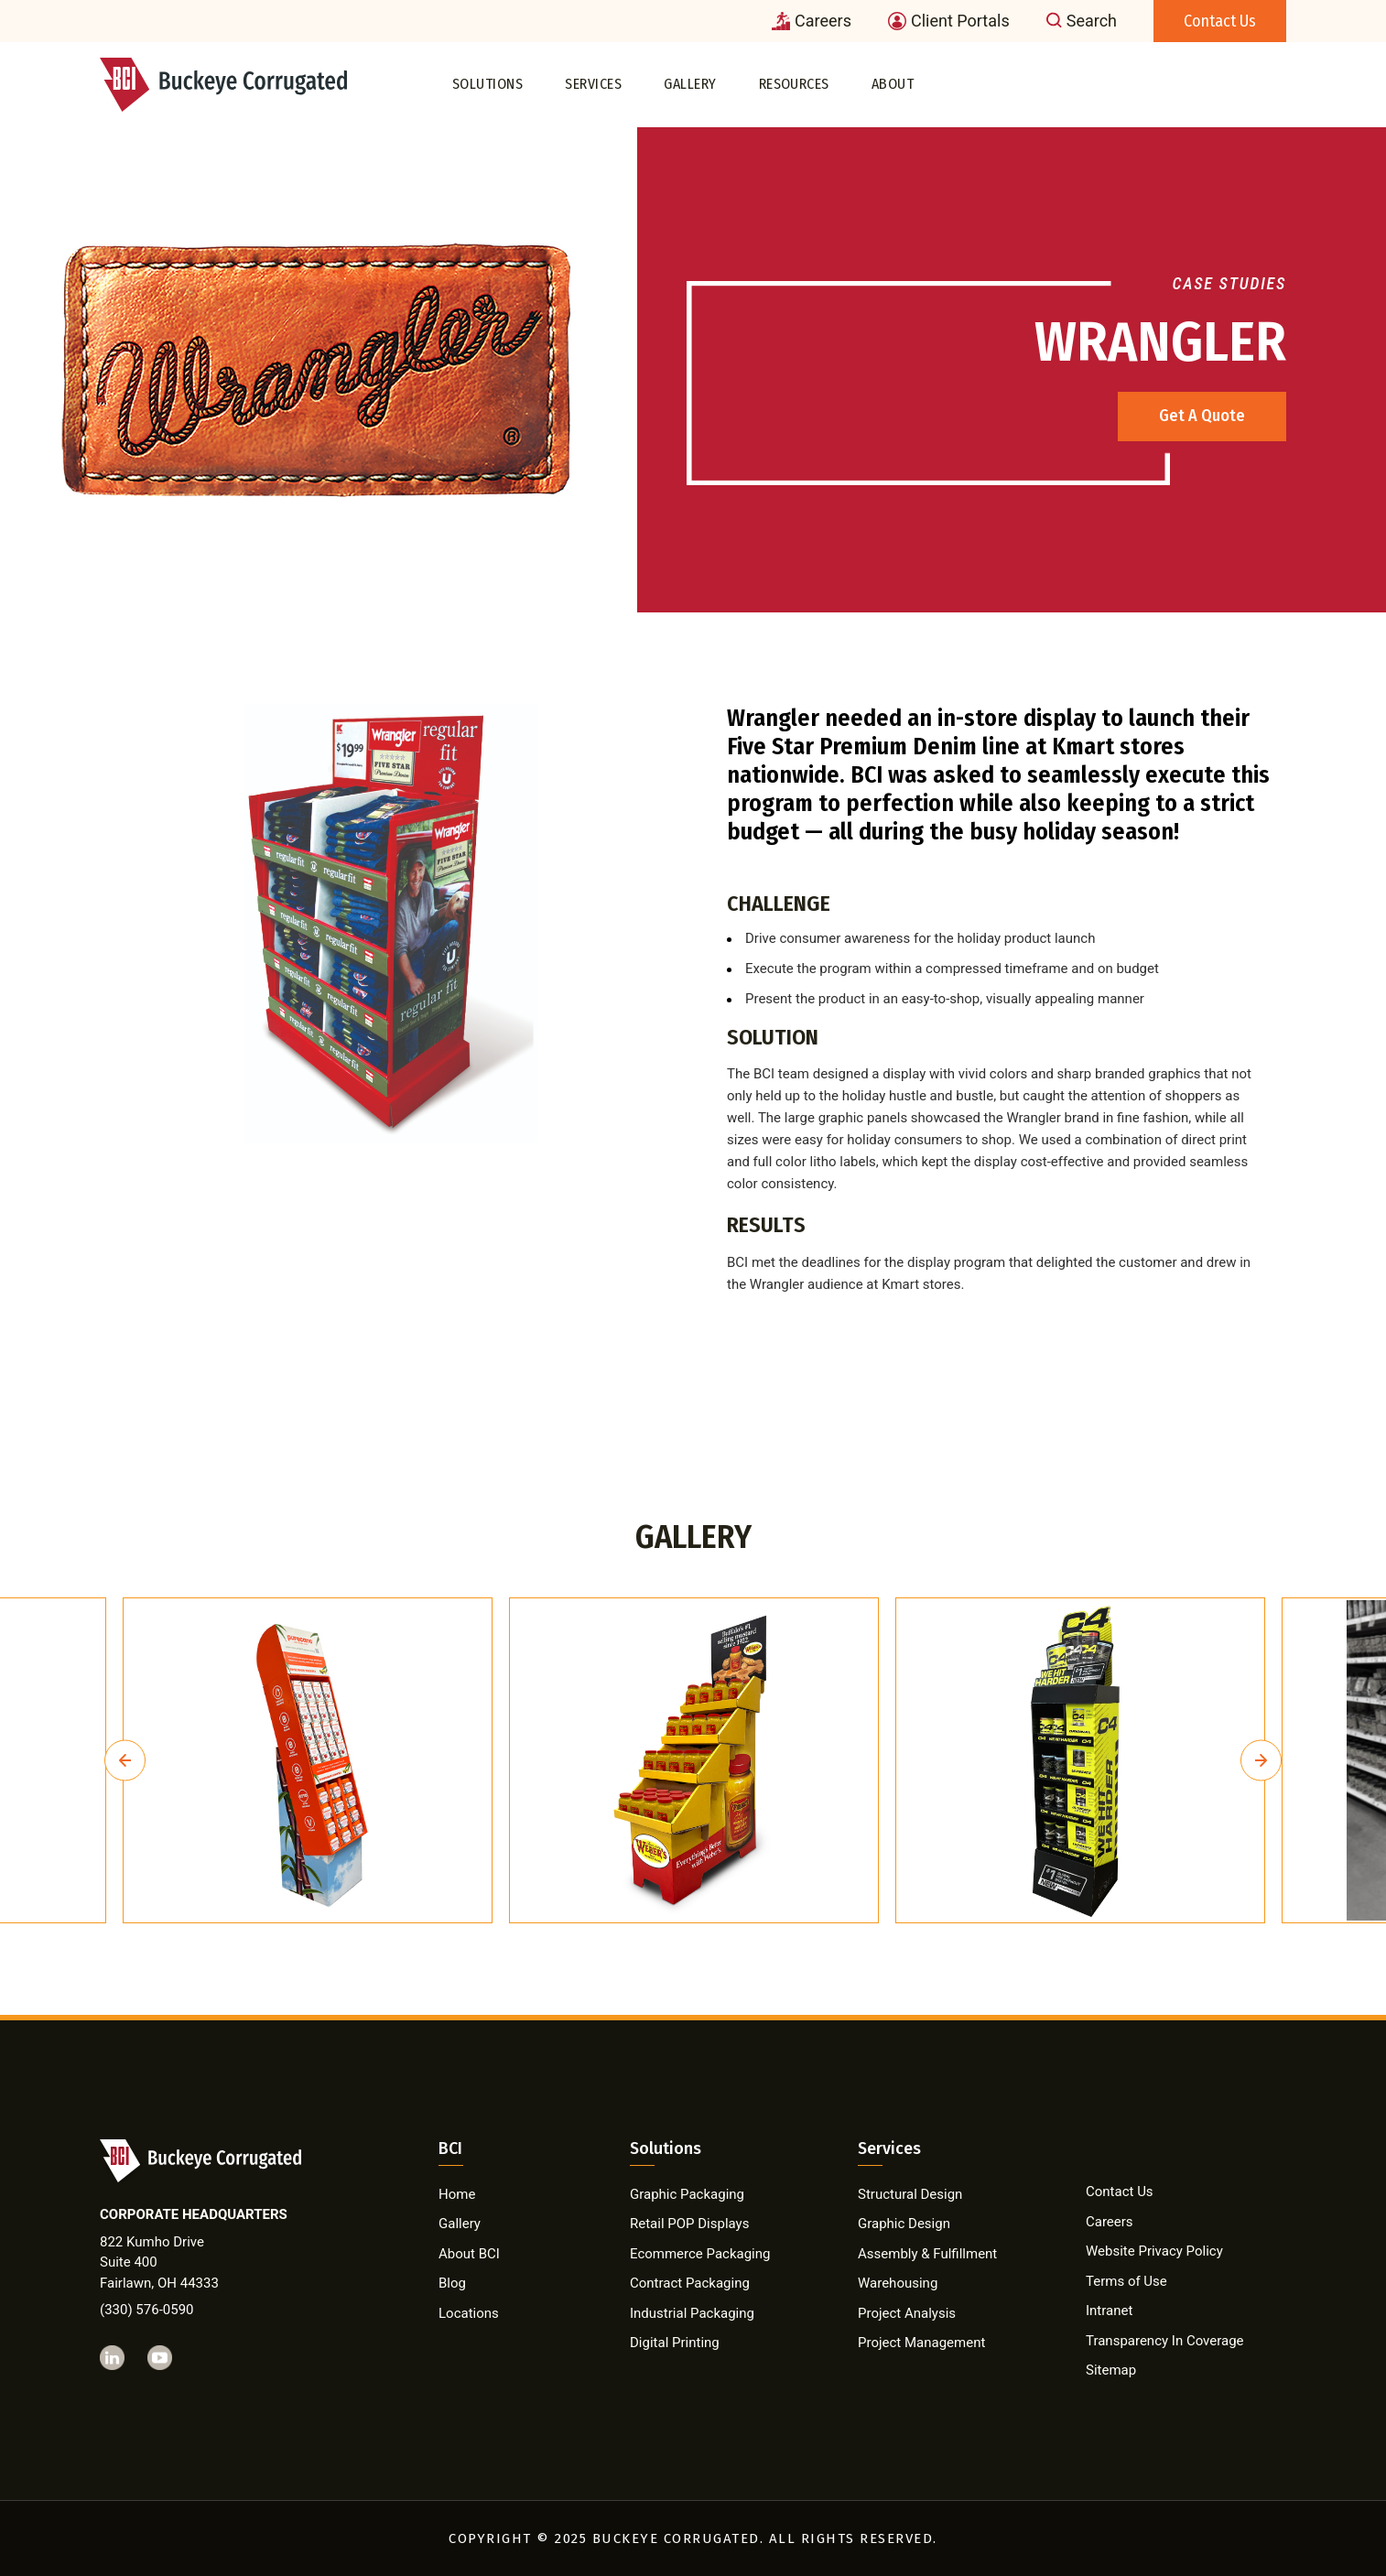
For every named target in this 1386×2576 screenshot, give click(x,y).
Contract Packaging (690, 2283)
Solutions (487, 83)
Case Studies (1229, 283)
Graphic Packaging (687, 2194)
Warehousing (897, 2283)
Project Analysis (907, 2313)
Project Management (921, 2342)
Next (1261, 1760)
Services (593, 83)
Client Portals (949, 21)
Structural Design (910, 2194)
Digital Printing (675, 2342)
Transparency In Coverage (1165, 2340)
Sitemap (1111, 2370)
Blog (452, 2283)
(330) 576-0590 (147, 2309)
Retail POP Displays (689, 2223)
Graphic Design (904, 2223)
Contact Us (1220, 21)
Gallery (690, 83)
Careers (811, 21)
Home (457, 2194)
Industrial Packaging (692, 2313)
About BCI (469, 2254)
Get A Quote (1202, 416)
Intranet (1109, 2310)
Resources (794, 83)
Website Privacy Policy (1154, 2251)
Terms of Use (1126, 2281)
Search (1081, 21)
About (893, 83)
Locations (469, 2313)
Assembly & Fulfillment (927, 2254)
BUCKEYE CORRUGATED (676, 2538)
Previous (125, 1760)
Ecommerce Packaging (700, 2254)
